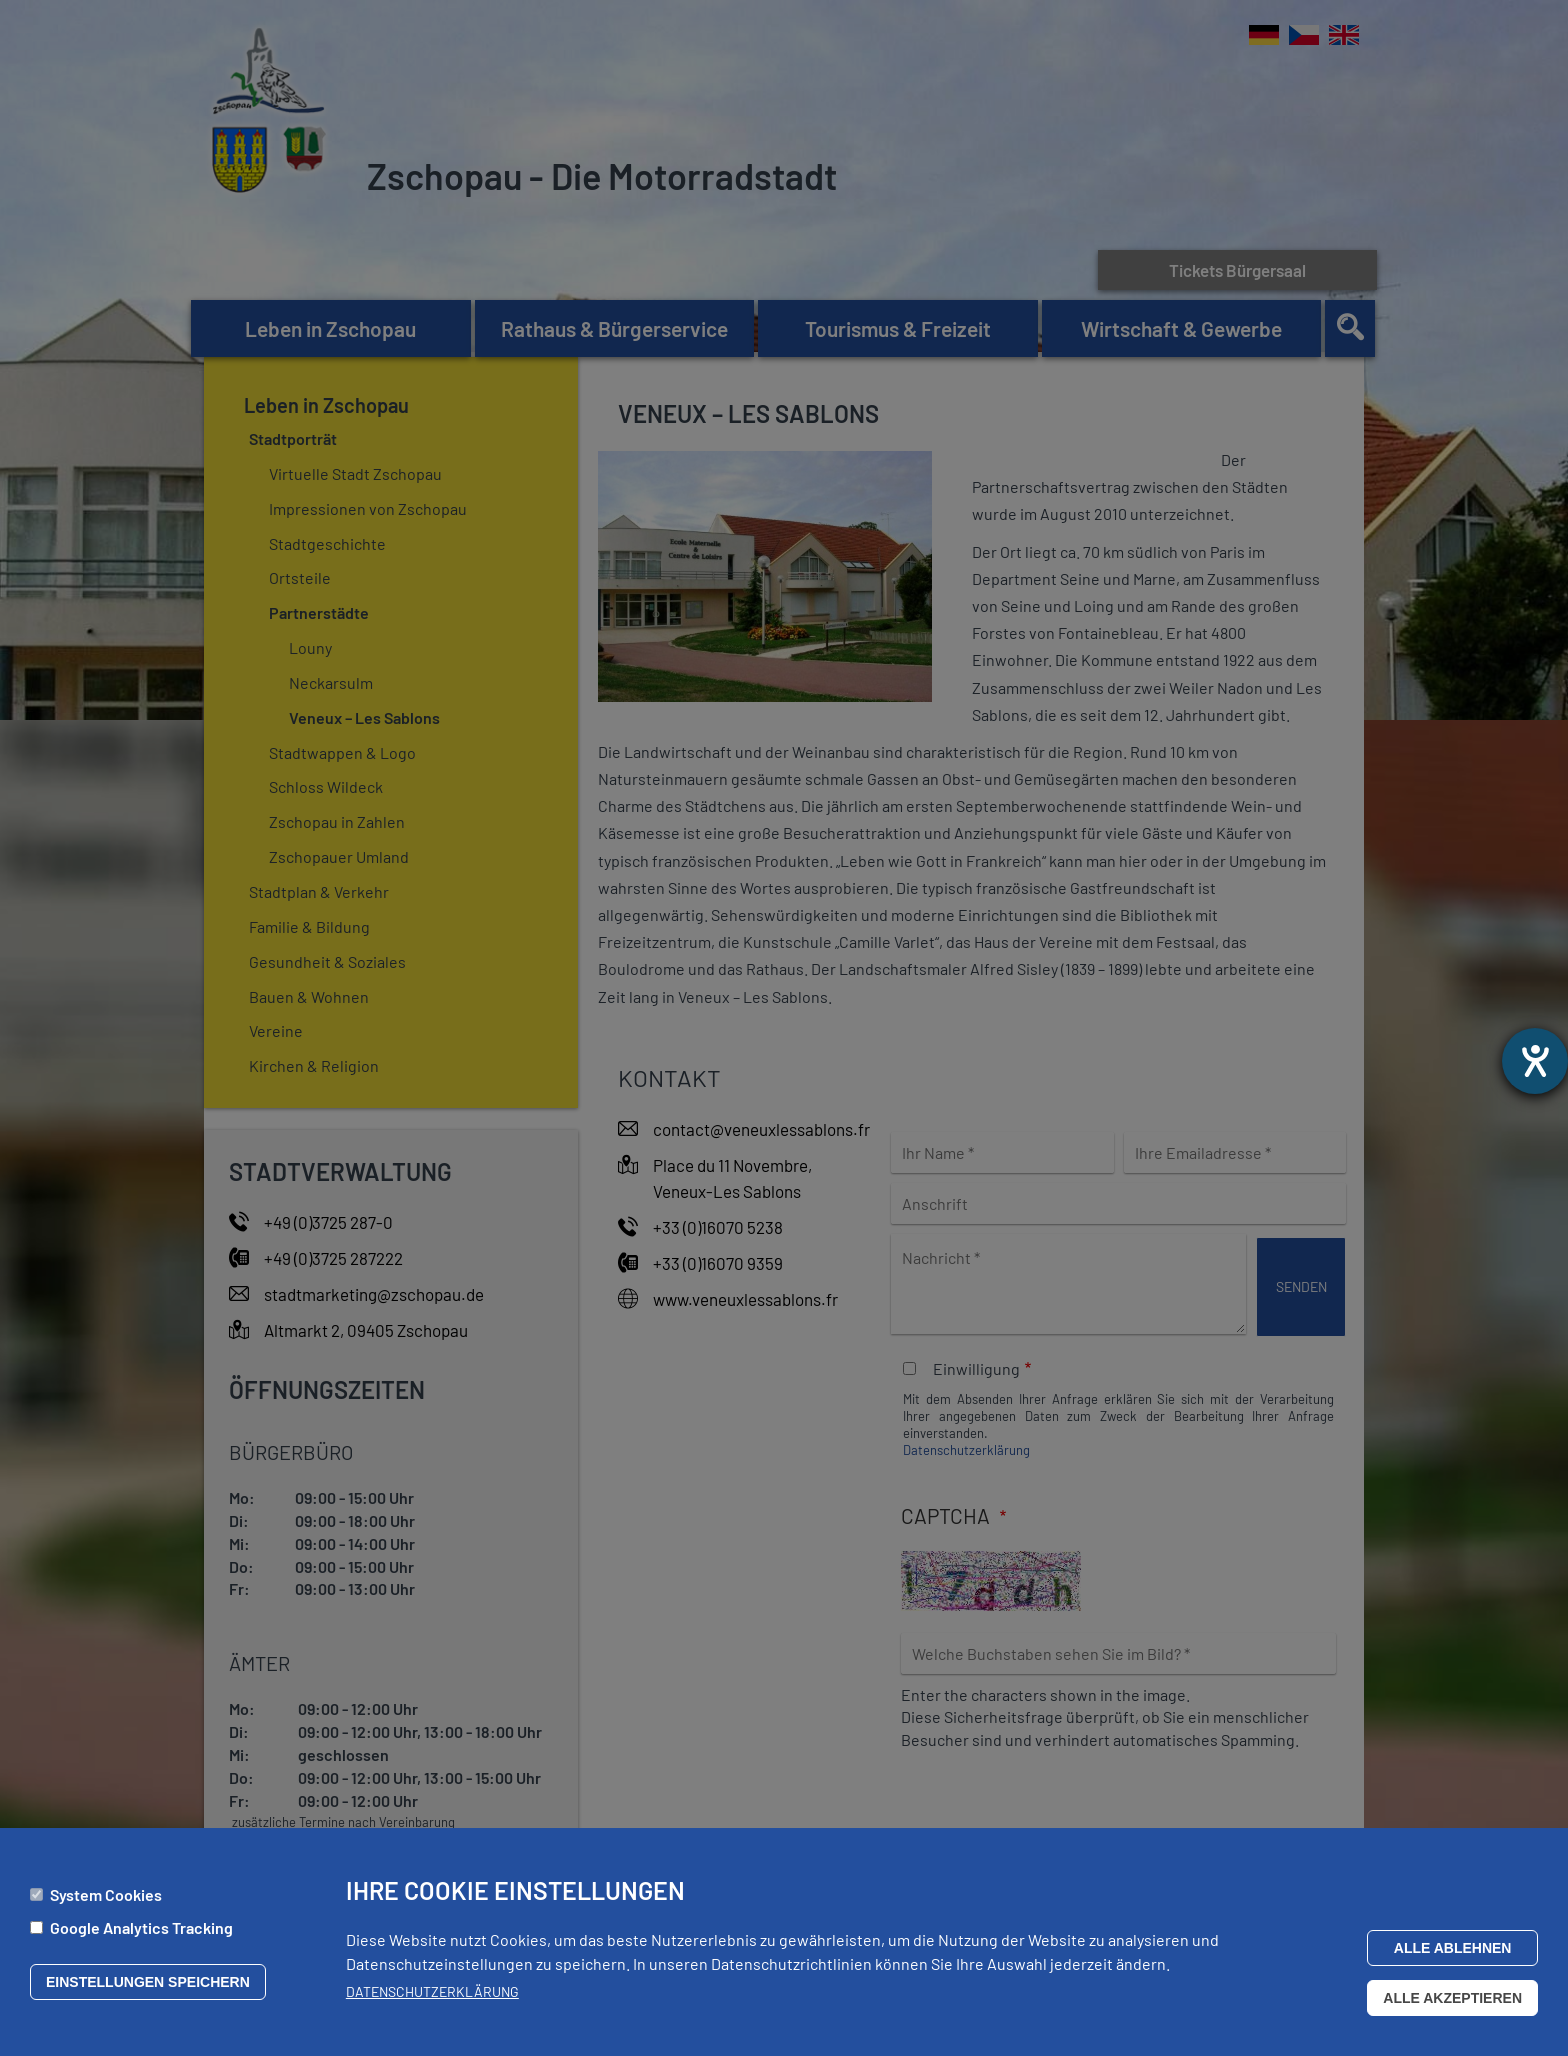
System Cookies (106, 1899)
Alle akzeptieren (1452, 2003)
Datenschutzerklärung (432, 1996)
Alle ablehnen (1453, 1953)
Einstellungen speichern (148, 1987)
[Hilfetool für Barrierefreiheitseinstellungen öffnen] (1535, 1061)
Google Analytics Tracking (141, 1932)
